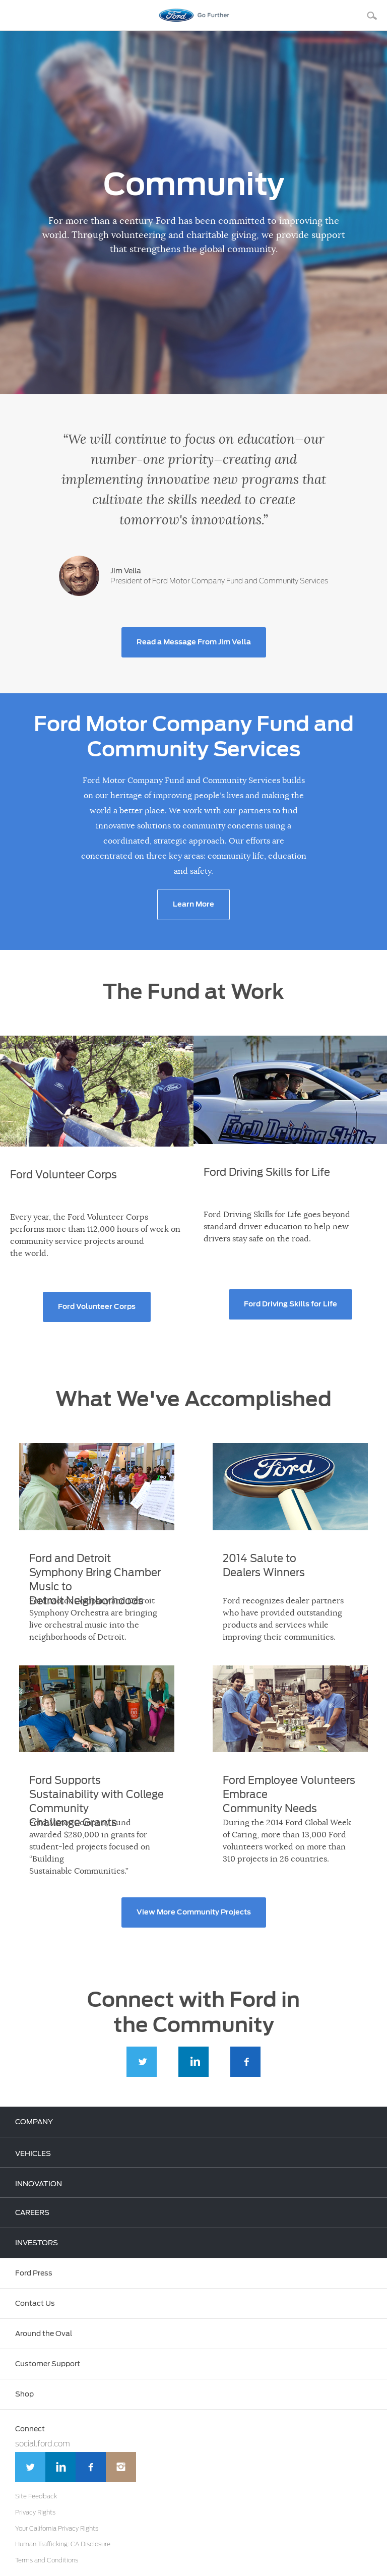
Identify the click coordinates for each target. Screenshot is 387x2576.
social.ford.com (42, 2444)
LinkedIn (193, 2063)
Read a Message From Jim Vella (194, 642)
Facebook (245, 2063)
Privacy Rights (35, 2512)
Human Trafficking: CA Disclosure (62, 2544)
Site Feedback (36, 2496)
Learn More (193, 904)
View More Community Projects (194, 1912)
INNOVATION (38, 2184)
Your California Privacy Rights (56, 2529)
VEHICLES (33, 2154)
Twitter (141, 2063)
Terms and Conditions (46, 2560)
